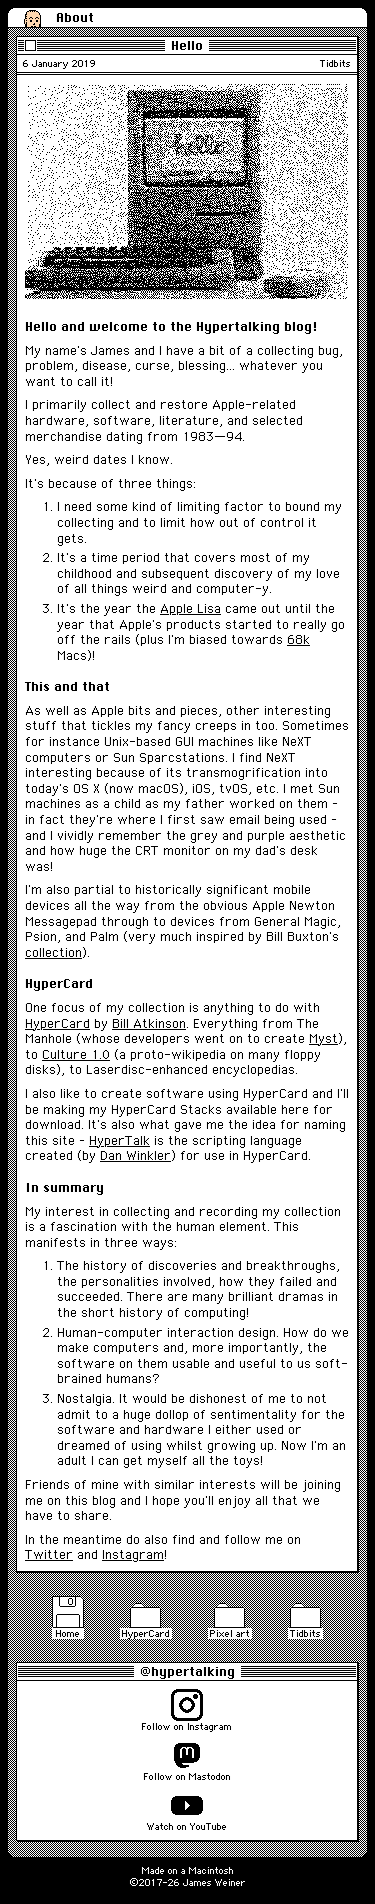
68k (298, 639)
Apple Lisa (190, 608)
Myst (323, 1038)
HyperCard (57, 1023)
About (75, 17)
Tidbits (335, 63)
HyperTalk (119, 1140)
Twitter (49, 1554)
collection (53, 952)
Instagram (133, 1554)
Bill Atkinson (149, 1023)
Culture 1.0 (76, 1054)
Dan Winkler (135, 1155)
